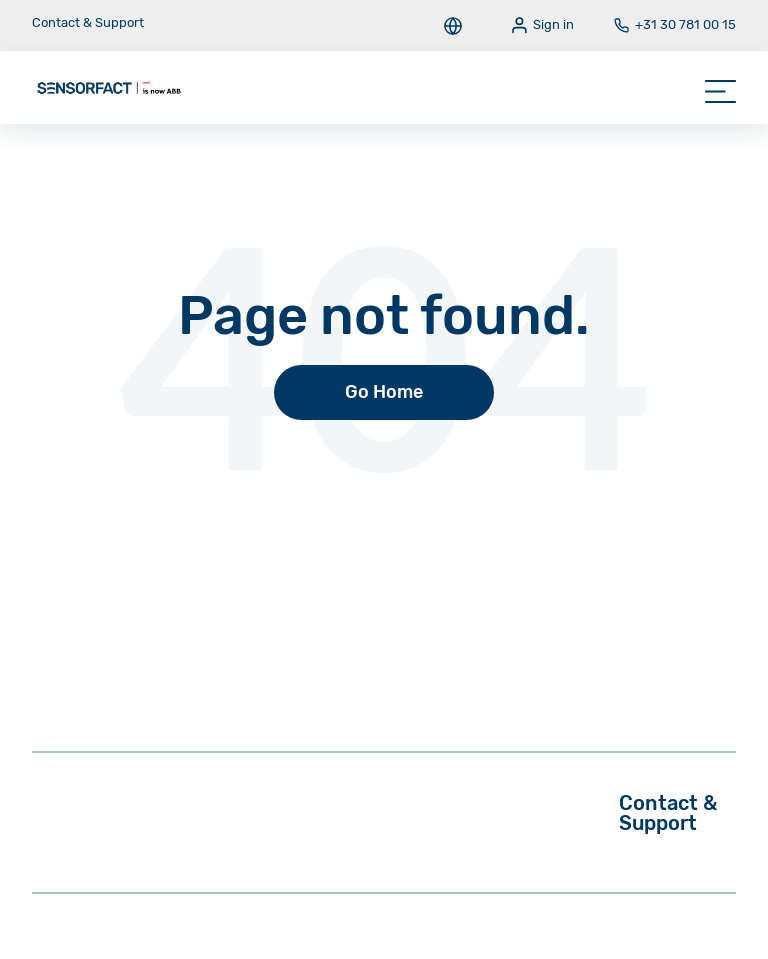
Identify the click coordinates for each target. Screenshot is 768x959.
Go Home (384, 392)
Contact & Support (88, 22)
